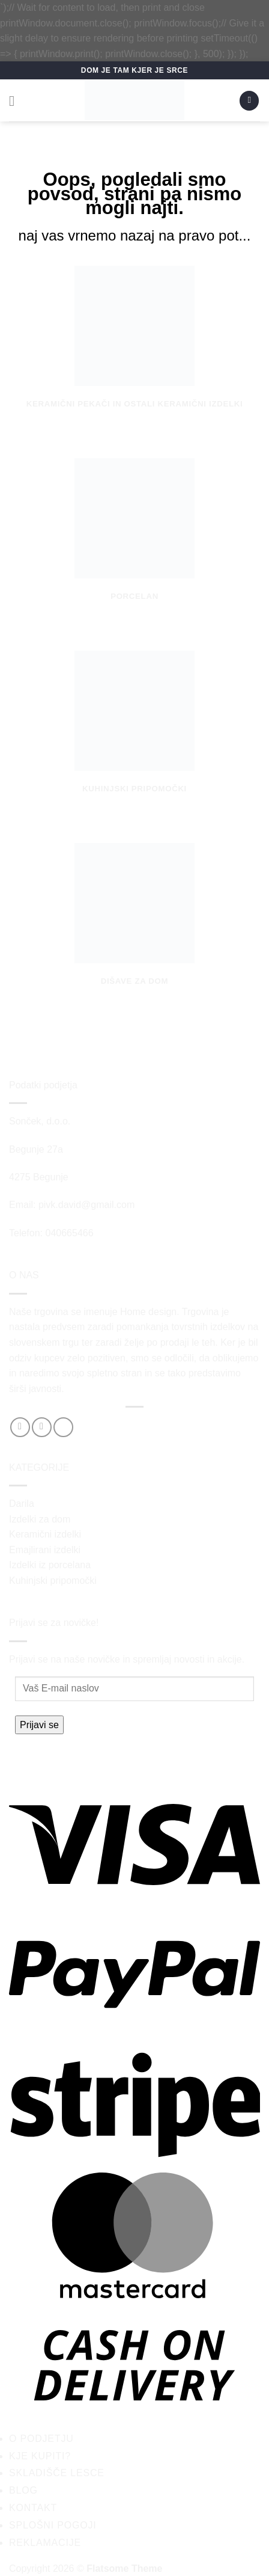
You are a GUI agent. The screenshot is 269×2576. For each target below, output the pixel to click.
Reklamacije (45, 2543)
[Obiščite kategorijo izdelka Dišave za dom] (134, 927)
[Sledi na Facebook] (20, 1427)
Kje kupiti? (40, 2456)
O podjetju (41, 2438)
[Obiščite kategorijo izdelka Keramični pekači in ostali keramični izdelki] (134, 350)
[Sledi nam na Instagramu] (42, 1427)
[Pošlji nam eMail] (63, 1427)
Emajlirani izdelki (44, 1550)
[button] (16, 100)
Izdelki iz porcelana (50, 1565)
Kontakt (33, 2508)
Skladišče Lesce (56, 2473)
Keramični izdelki (45, 1534)
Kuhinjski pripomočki (53, 1580)
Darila (21, 1503)
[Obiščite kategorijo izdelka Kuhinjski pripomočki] (134, 734)
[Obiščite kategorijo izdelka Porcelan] (134, 542)
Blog (23, 2490)
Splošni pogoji (52, 2525)
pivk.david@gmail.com (86, 1205)
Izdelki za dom (39, 1519)
